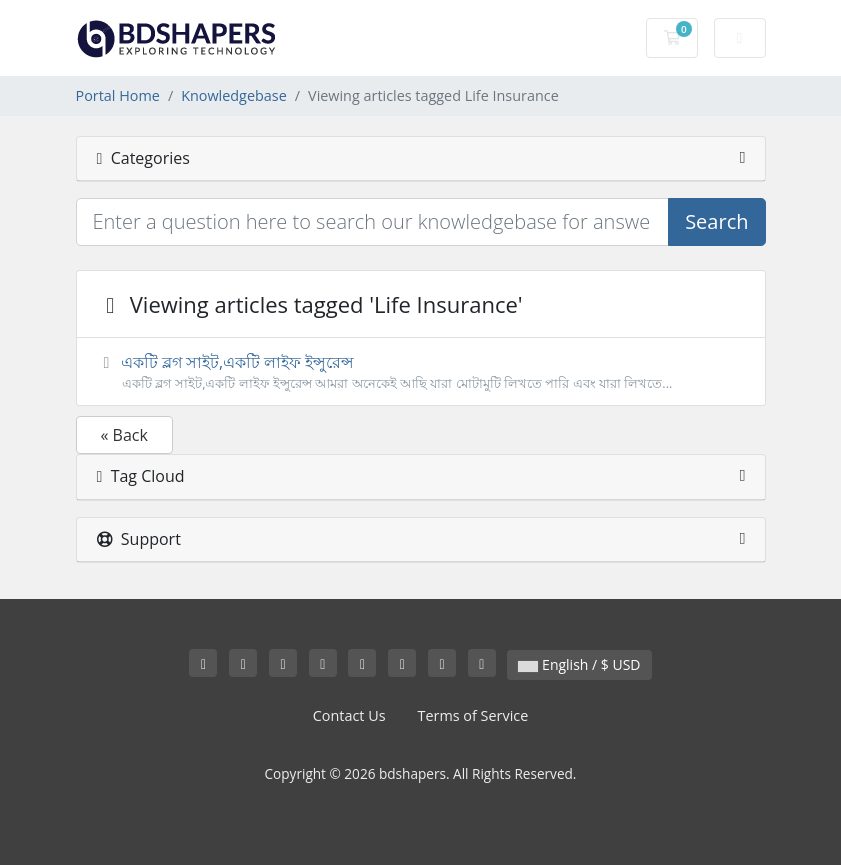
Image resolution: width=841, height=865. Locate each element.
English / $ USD (579, 664)
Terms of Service (473, 715)
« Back (124, 435)
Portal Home (118, 95)
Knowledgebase (234, 95)
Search (716, 221)
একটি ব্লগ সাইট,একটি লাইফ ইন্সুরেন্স (421, 372)
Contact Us (349, 715)
